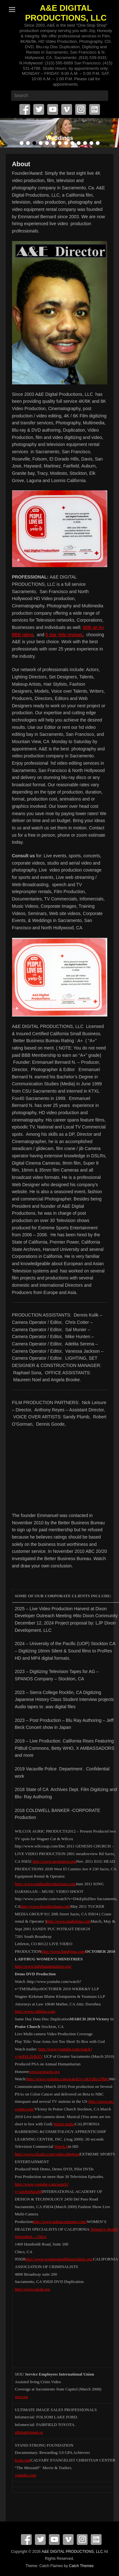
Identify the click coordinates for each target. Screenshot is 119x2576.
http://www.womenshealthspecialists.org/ (59, 2259)
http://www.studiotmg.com (68, 1921)
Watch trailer (64, 2124)
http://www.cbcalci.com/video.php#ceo (47, 2154)
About (21, 163)
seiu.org (21, 2396)
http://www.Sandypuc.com (63, 1951)
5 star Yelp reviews (64, 634)
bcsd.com (22, 2460)
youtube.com (25, 2475)
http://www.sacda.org (32, 2289)
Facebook (24, 109)
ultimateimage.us (29, 2432)
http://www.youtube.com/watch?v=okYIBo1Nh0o (67, 2078)
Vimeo (66, 109)
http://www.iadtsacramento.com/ (60, 2221)
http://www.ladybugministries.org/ (43, 1966)
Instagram (80, 109)
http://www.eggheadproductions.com (45, 1883)
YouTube (52, 109)
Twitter (38, 109)
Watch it (61, 2146)
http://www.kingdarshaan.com (45, 1906)
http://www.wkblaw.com (35, 2011)
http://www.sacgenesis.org (54, 1861)
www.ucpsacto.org (44, 2071)
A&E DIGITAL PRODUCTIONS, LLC (66, 13)
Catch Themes (81, 2566)
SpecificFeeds (94, 109)
